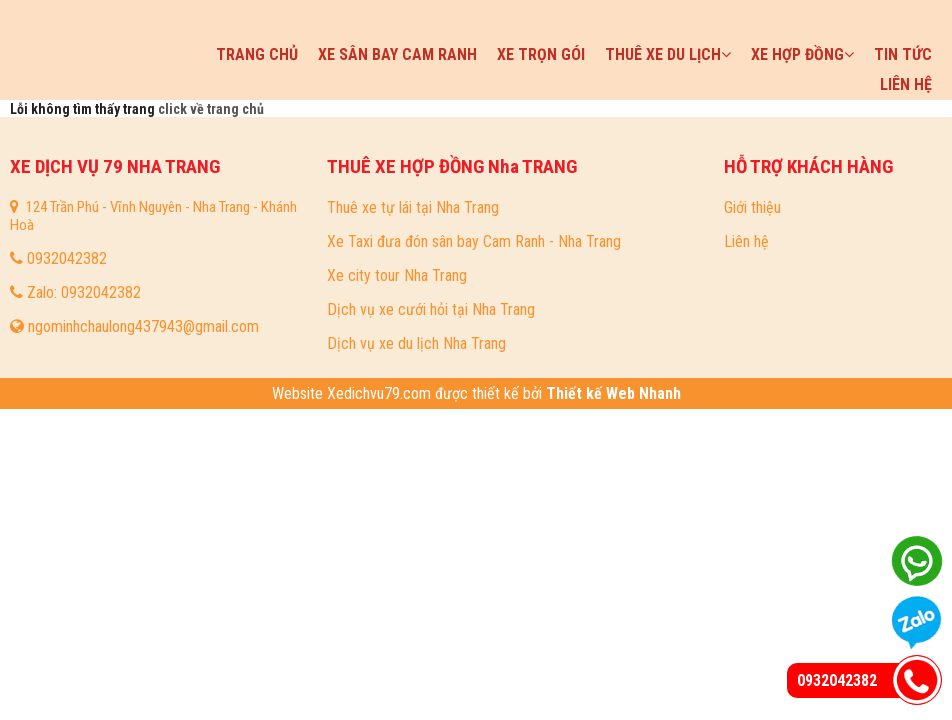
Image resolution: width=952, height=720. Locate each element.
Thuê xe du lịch (668, 54)
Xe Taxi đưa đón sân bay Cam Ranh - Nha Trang (474, 241)
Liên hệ (906, 84)
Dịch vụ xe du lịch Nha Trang (416, 343)
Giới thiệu (752, 207)
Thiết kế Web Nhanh (611, 393)
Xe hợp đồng (802, 54)
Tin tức (903, 54)
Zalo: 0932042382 (84, 292)
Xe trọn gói (541, 54)
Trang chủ (257, 54)
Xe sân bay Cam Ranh (397, 54)
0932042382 (67, 258)
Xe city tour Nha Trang (397, 275)
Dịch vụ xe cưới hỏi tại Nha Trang (431, 309)
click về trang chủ (211, 109)
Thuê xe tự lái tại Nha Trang (413, 207)
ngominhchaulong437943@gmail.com (143, 326)
